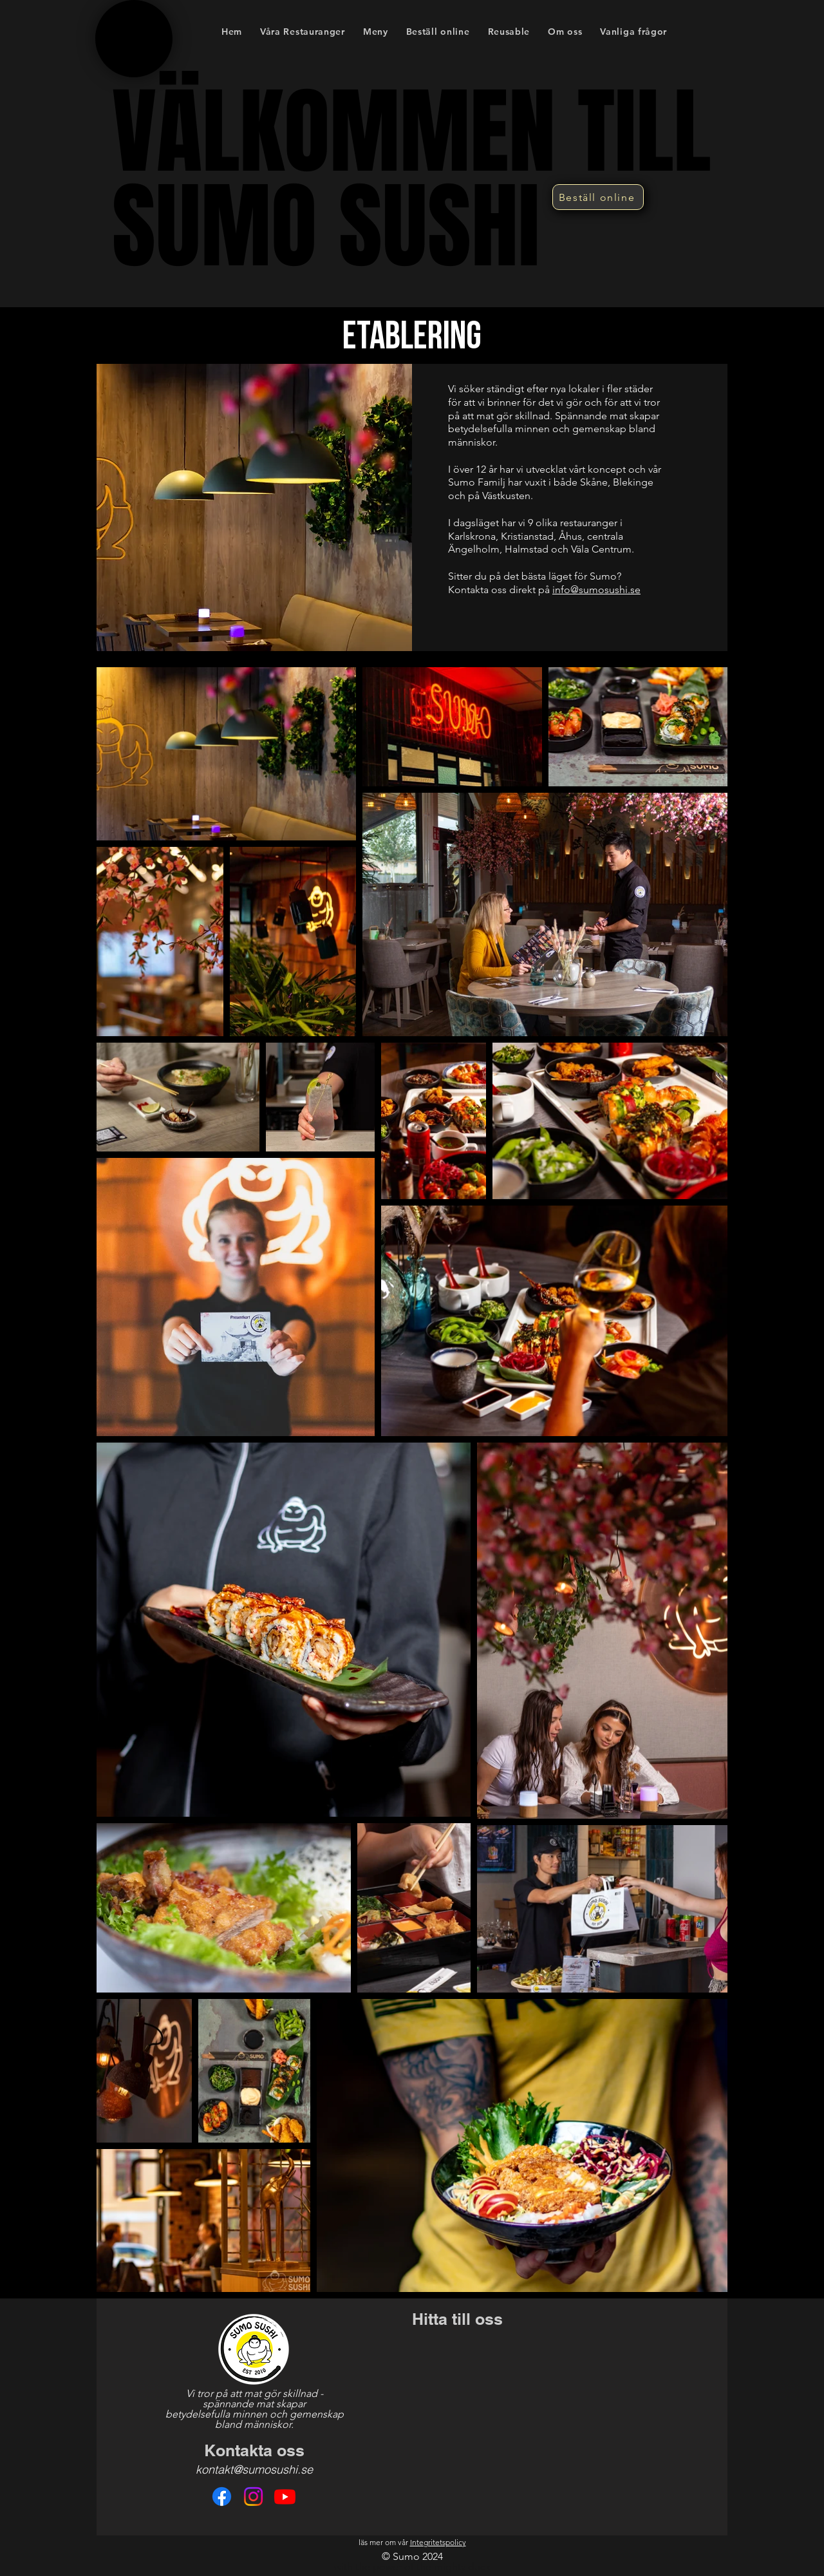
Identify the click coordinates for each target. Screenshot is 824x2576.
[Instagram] (253, 2496)
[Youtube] (284, 2496)
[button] (376, 31)
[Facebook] (221, 2496)
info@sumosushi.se (596, 589)
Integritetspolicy (438, 2542)
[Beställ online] (598, 197)
